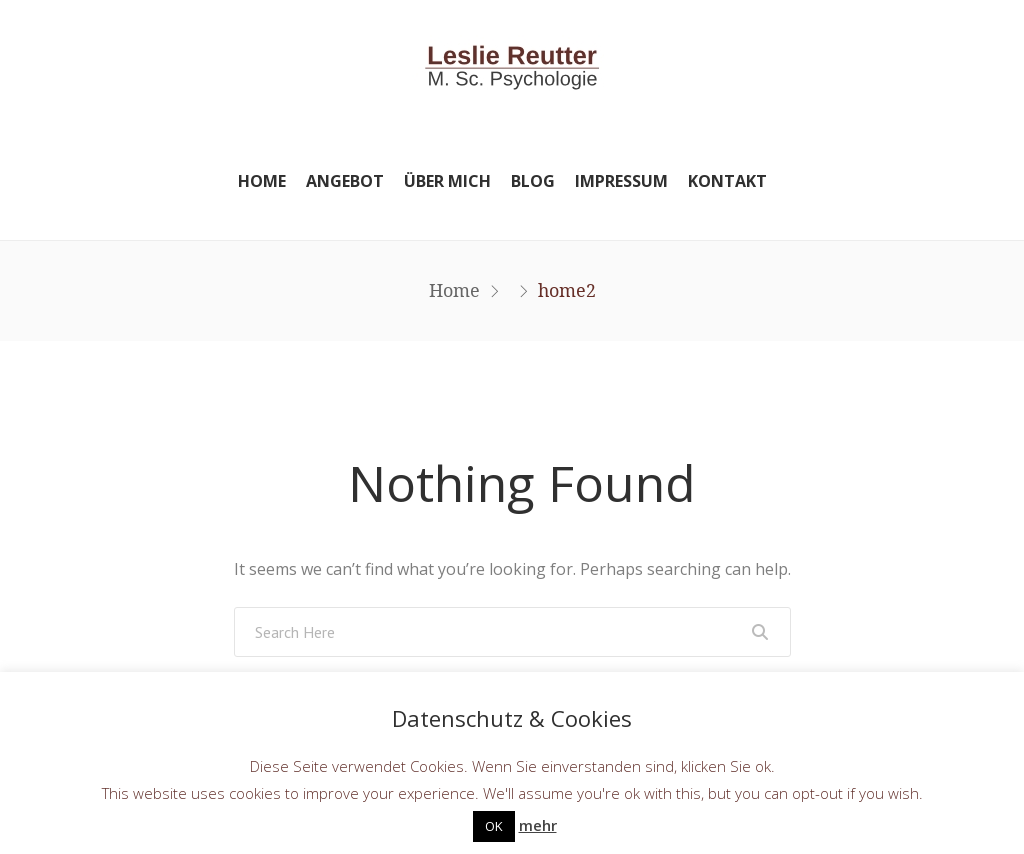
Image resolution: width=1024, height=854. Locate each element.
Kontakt (727, 181)
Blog (533, 181)
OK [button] (494, 826)
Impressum (621, 181)
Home (262, 181)
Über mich (447, 181)
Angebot (345, 181)
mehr (538, 825)
